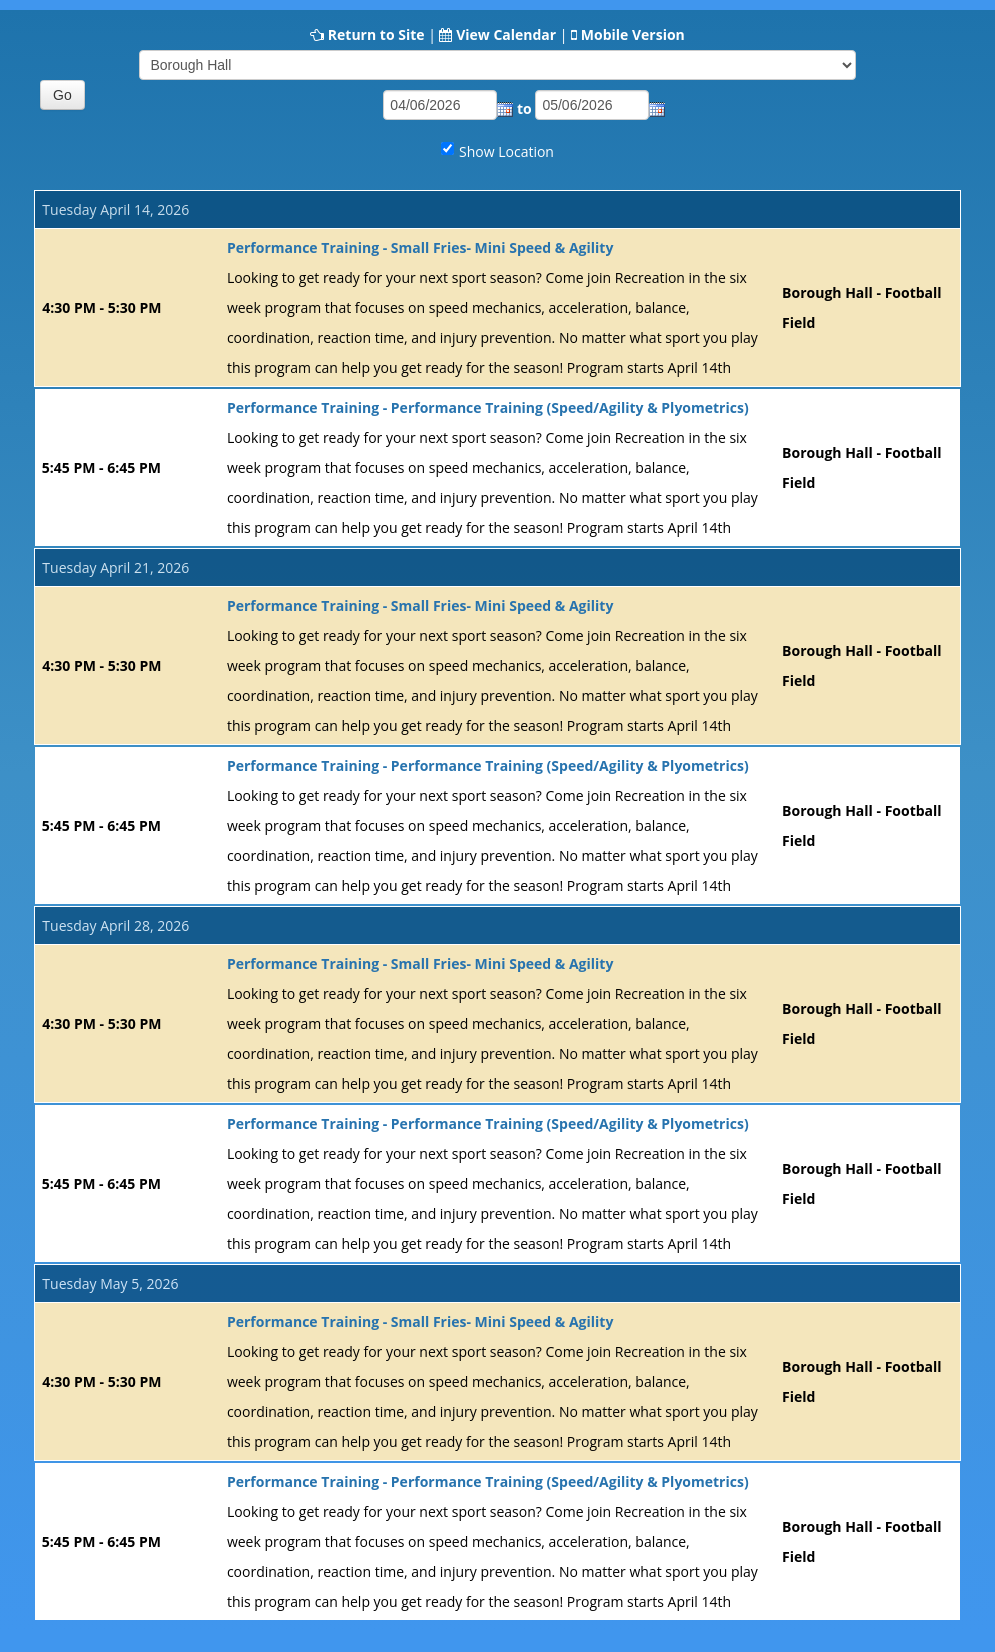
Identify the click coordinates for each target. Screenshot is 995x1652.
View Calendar (506, 34)
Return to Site (376, 34)
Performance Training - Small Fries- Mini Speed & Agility (420, 247)
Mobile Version (633, 34)
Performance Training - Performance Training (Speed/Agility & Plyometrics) (488, 407)
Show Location (506, 151)
